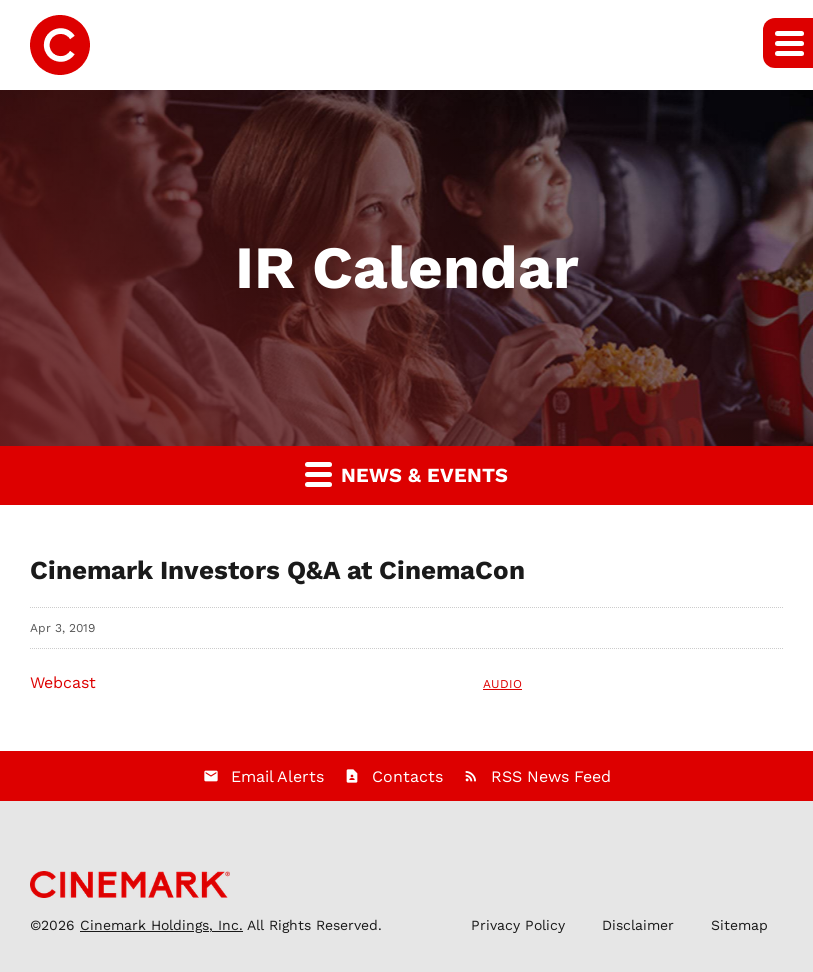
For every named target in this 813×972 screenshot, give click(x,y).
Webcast (63, 682)
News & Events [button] (406, 473)
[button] (788, 43)
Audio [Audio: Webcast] (502, 684)
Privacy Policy (518, 925)
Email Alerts (277, 776)
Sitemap (739, 925)
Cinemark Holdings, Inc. (161, 925)
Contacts (407, 776)
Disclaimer (638, 925)
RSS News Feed (551, 776)
